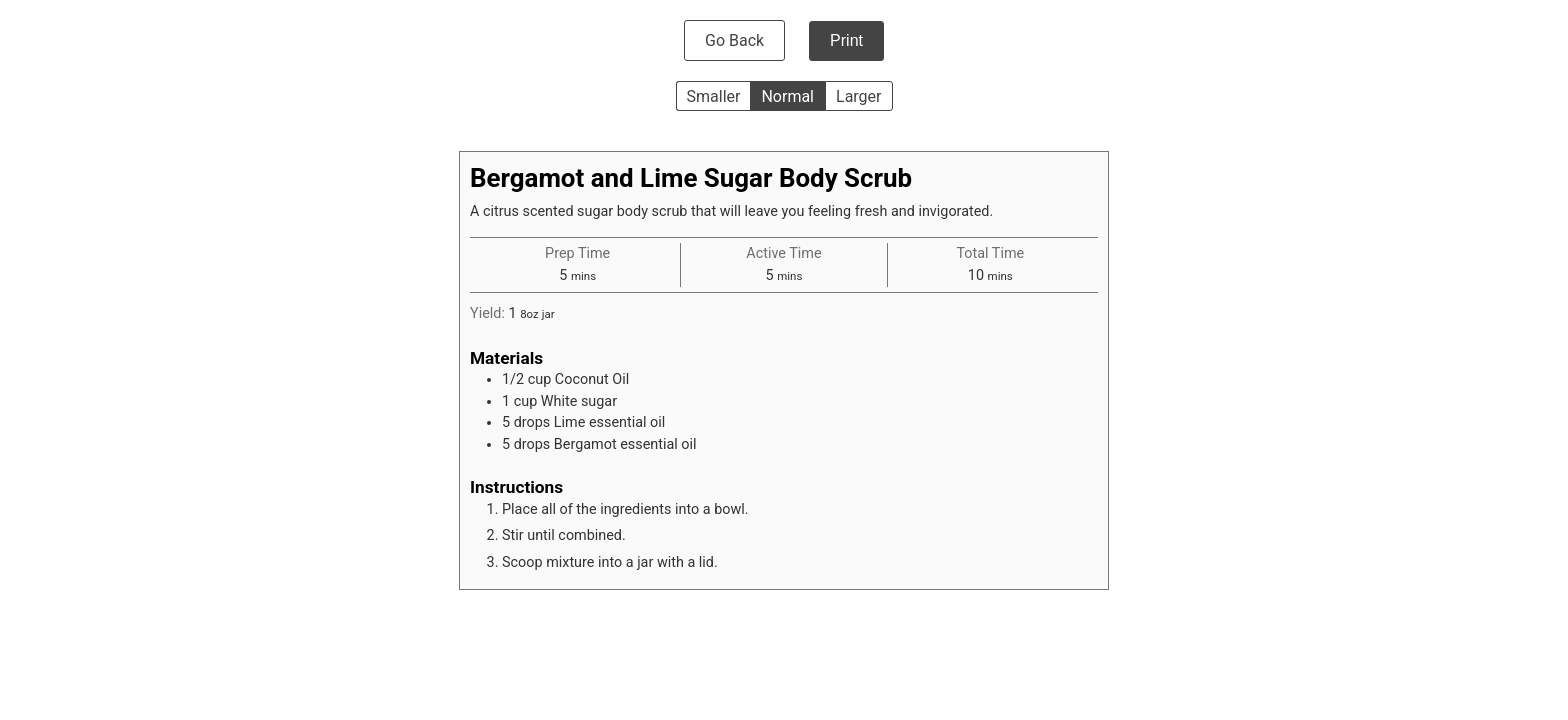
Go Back (734, 40)
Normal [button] (787, 96)
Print (846, 40)
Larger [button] (858, 96)
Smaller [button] (714, 96)
